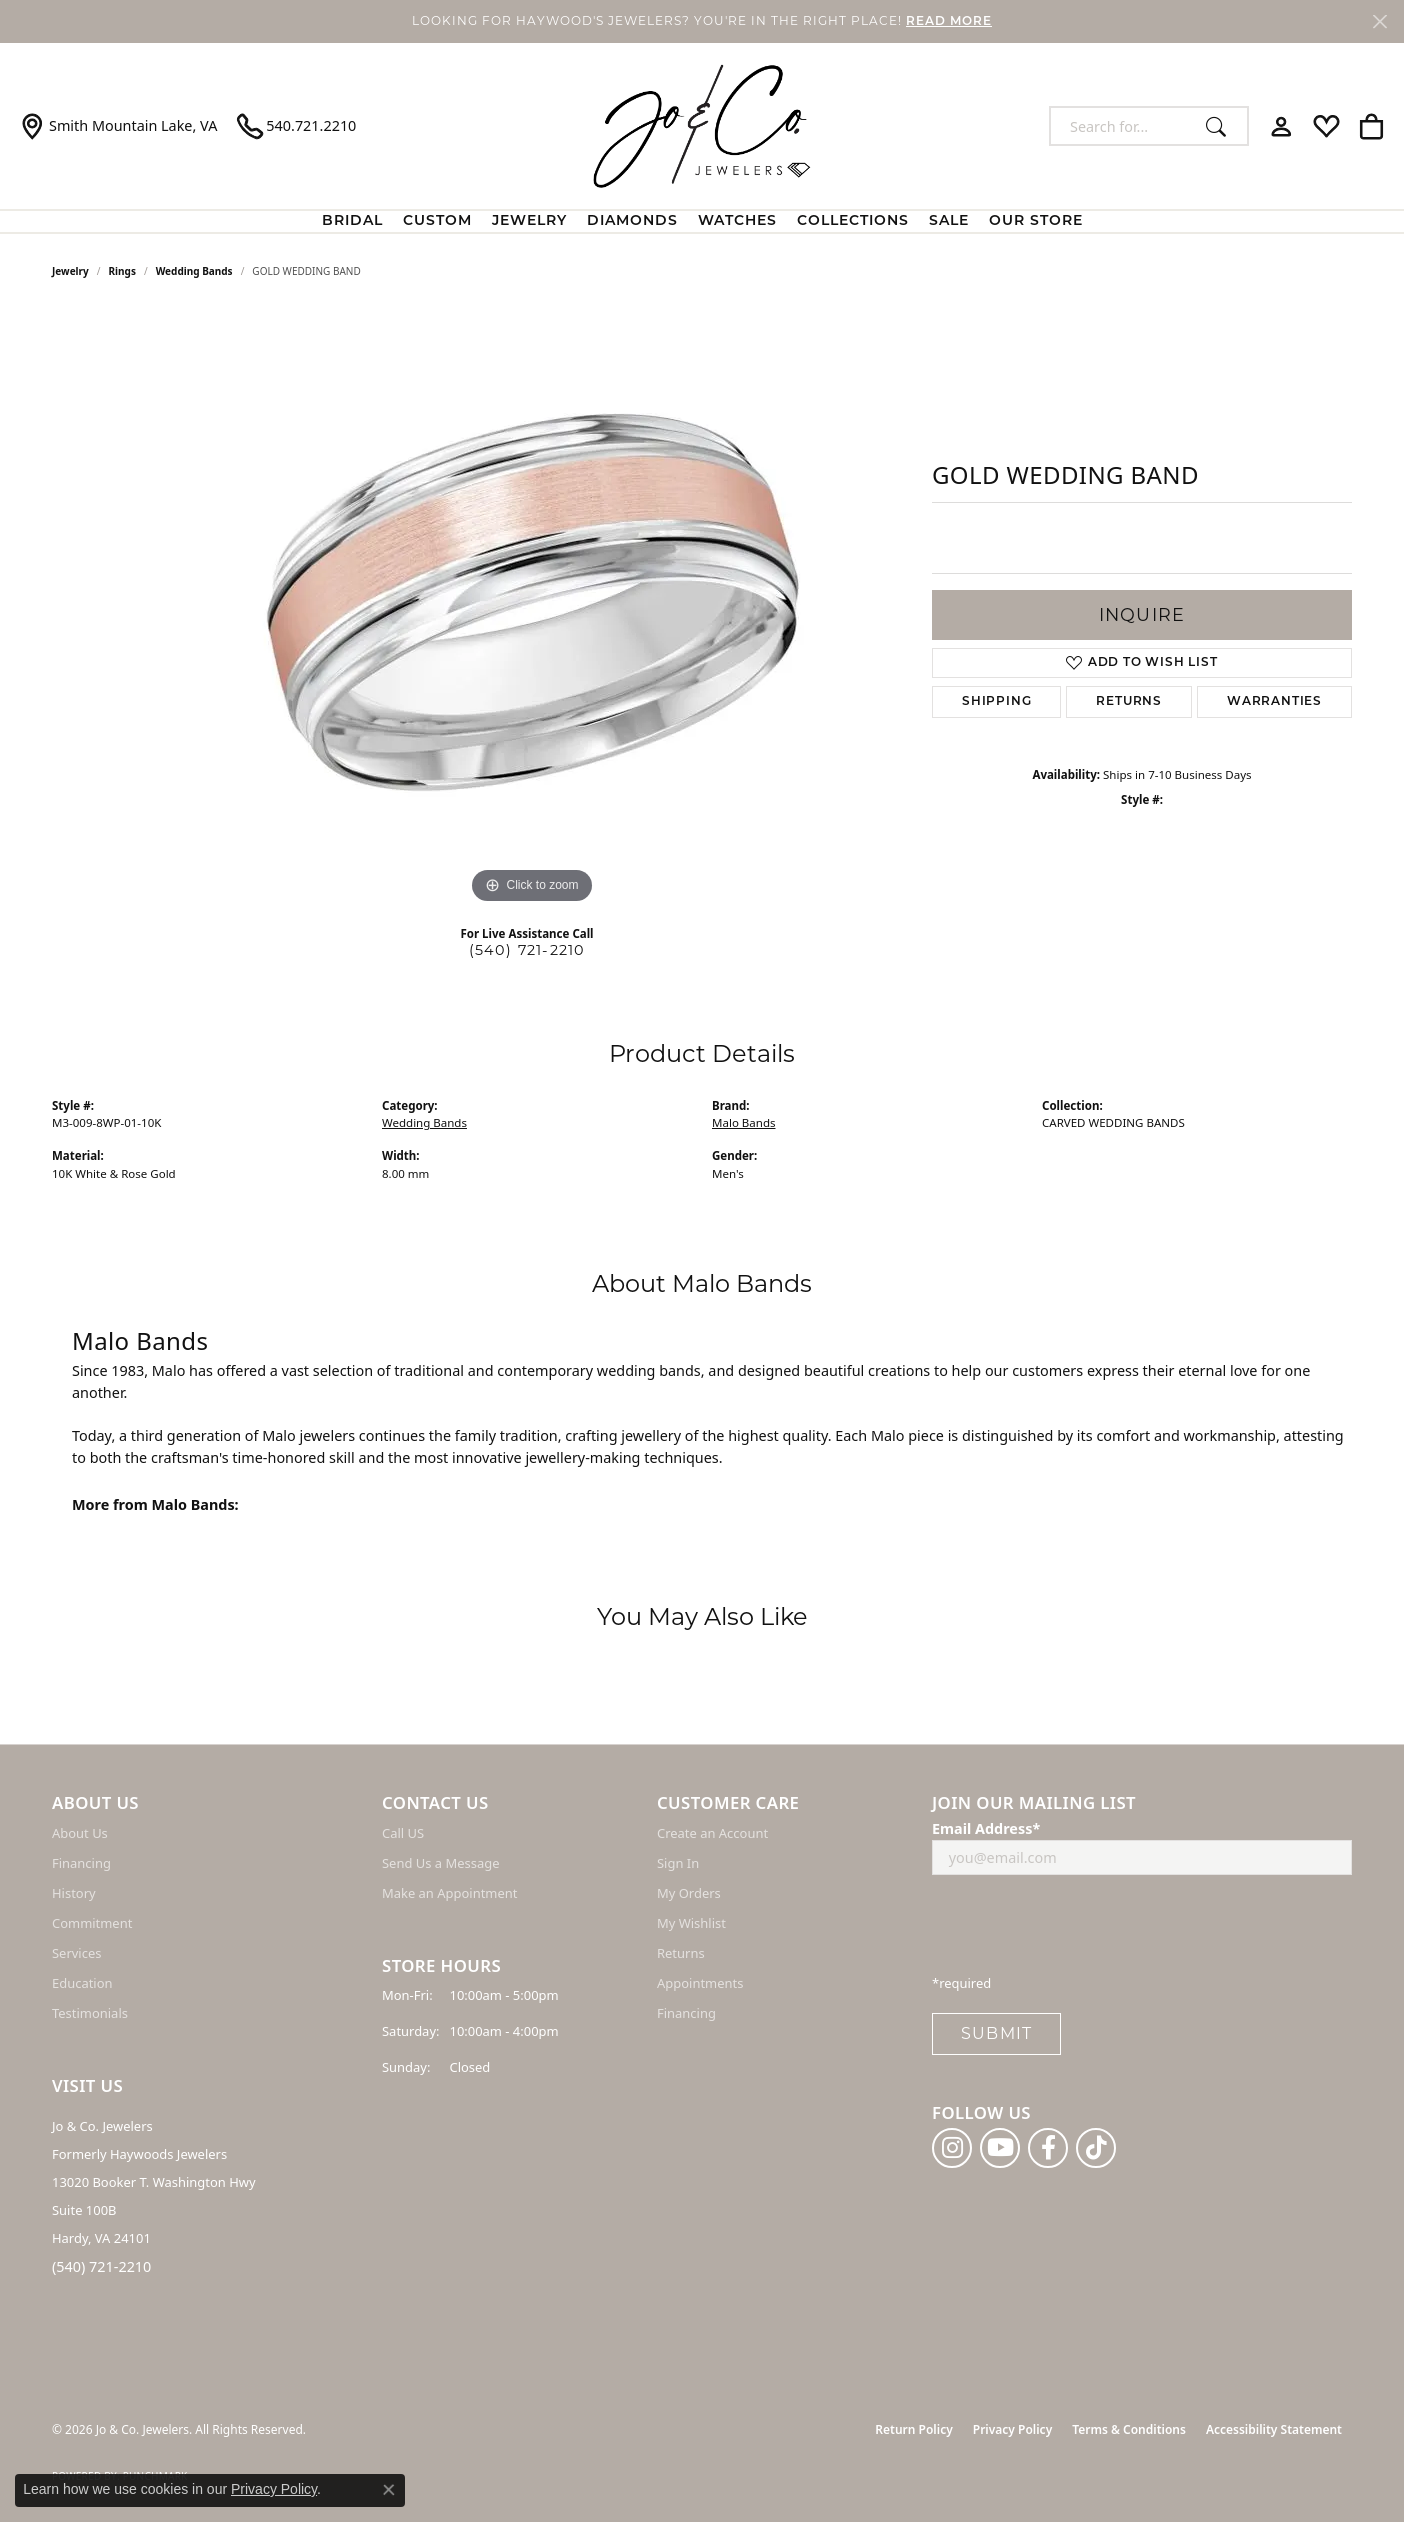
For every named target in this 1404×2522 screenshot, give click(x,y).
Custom (437, 221)
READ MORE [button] (949, 22)
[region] (532, 609)
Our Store (1036, 221)
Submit (996, 2033)
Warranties (1274, 702)
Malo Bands (744, 1122)
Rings (122, 271)
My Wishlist (691, 1923)
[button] (1281, 126)
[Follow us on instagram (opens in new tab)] (952, 2148)
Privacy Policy (1012, 2429)
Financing (81, 1863)
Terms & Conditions (1129, 2429)
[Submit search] (1221, 126)
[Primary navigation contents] (702, 221)
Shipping (996, 702)
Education (82, 1983)
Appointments (700, 1983)
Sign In (678, 1863)
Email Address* (986, 1828)
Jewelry (529, 221)
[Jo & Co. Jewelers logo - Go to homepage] (702, 126)
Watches (737, 221)
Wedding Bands (194, 271)
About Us (80, 1833)
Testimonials (90, 2013)
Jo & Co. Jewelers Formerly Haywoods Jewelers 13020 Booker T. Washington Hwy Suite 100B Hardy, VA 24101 (154, 2182)
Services (76, 1953)
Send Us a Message (440, 1863)
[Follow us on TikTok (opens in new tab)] (1096, 2148)
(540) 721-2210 (527, 950)
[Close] (1379, 21)
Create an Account (712, 1833)
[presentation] (1084, 1930)
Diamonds (632, 221)
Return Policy (913, 2429)
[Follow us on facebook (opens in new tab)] (1048, 2148)
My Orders (689, 1893)
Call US (403, 1833)
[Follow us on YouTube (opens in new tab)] (1000, 2148)
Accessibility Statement (1274, 2429)
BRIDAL (352, 221)
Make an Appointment (449, 1893)
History (74, 1893)
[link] (118, 126)
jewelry (70, 271)
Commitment (92, 1923)
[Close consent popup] (389, 2490)
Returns (1129, 702)
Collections (853, 221)
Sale (949, 221)
